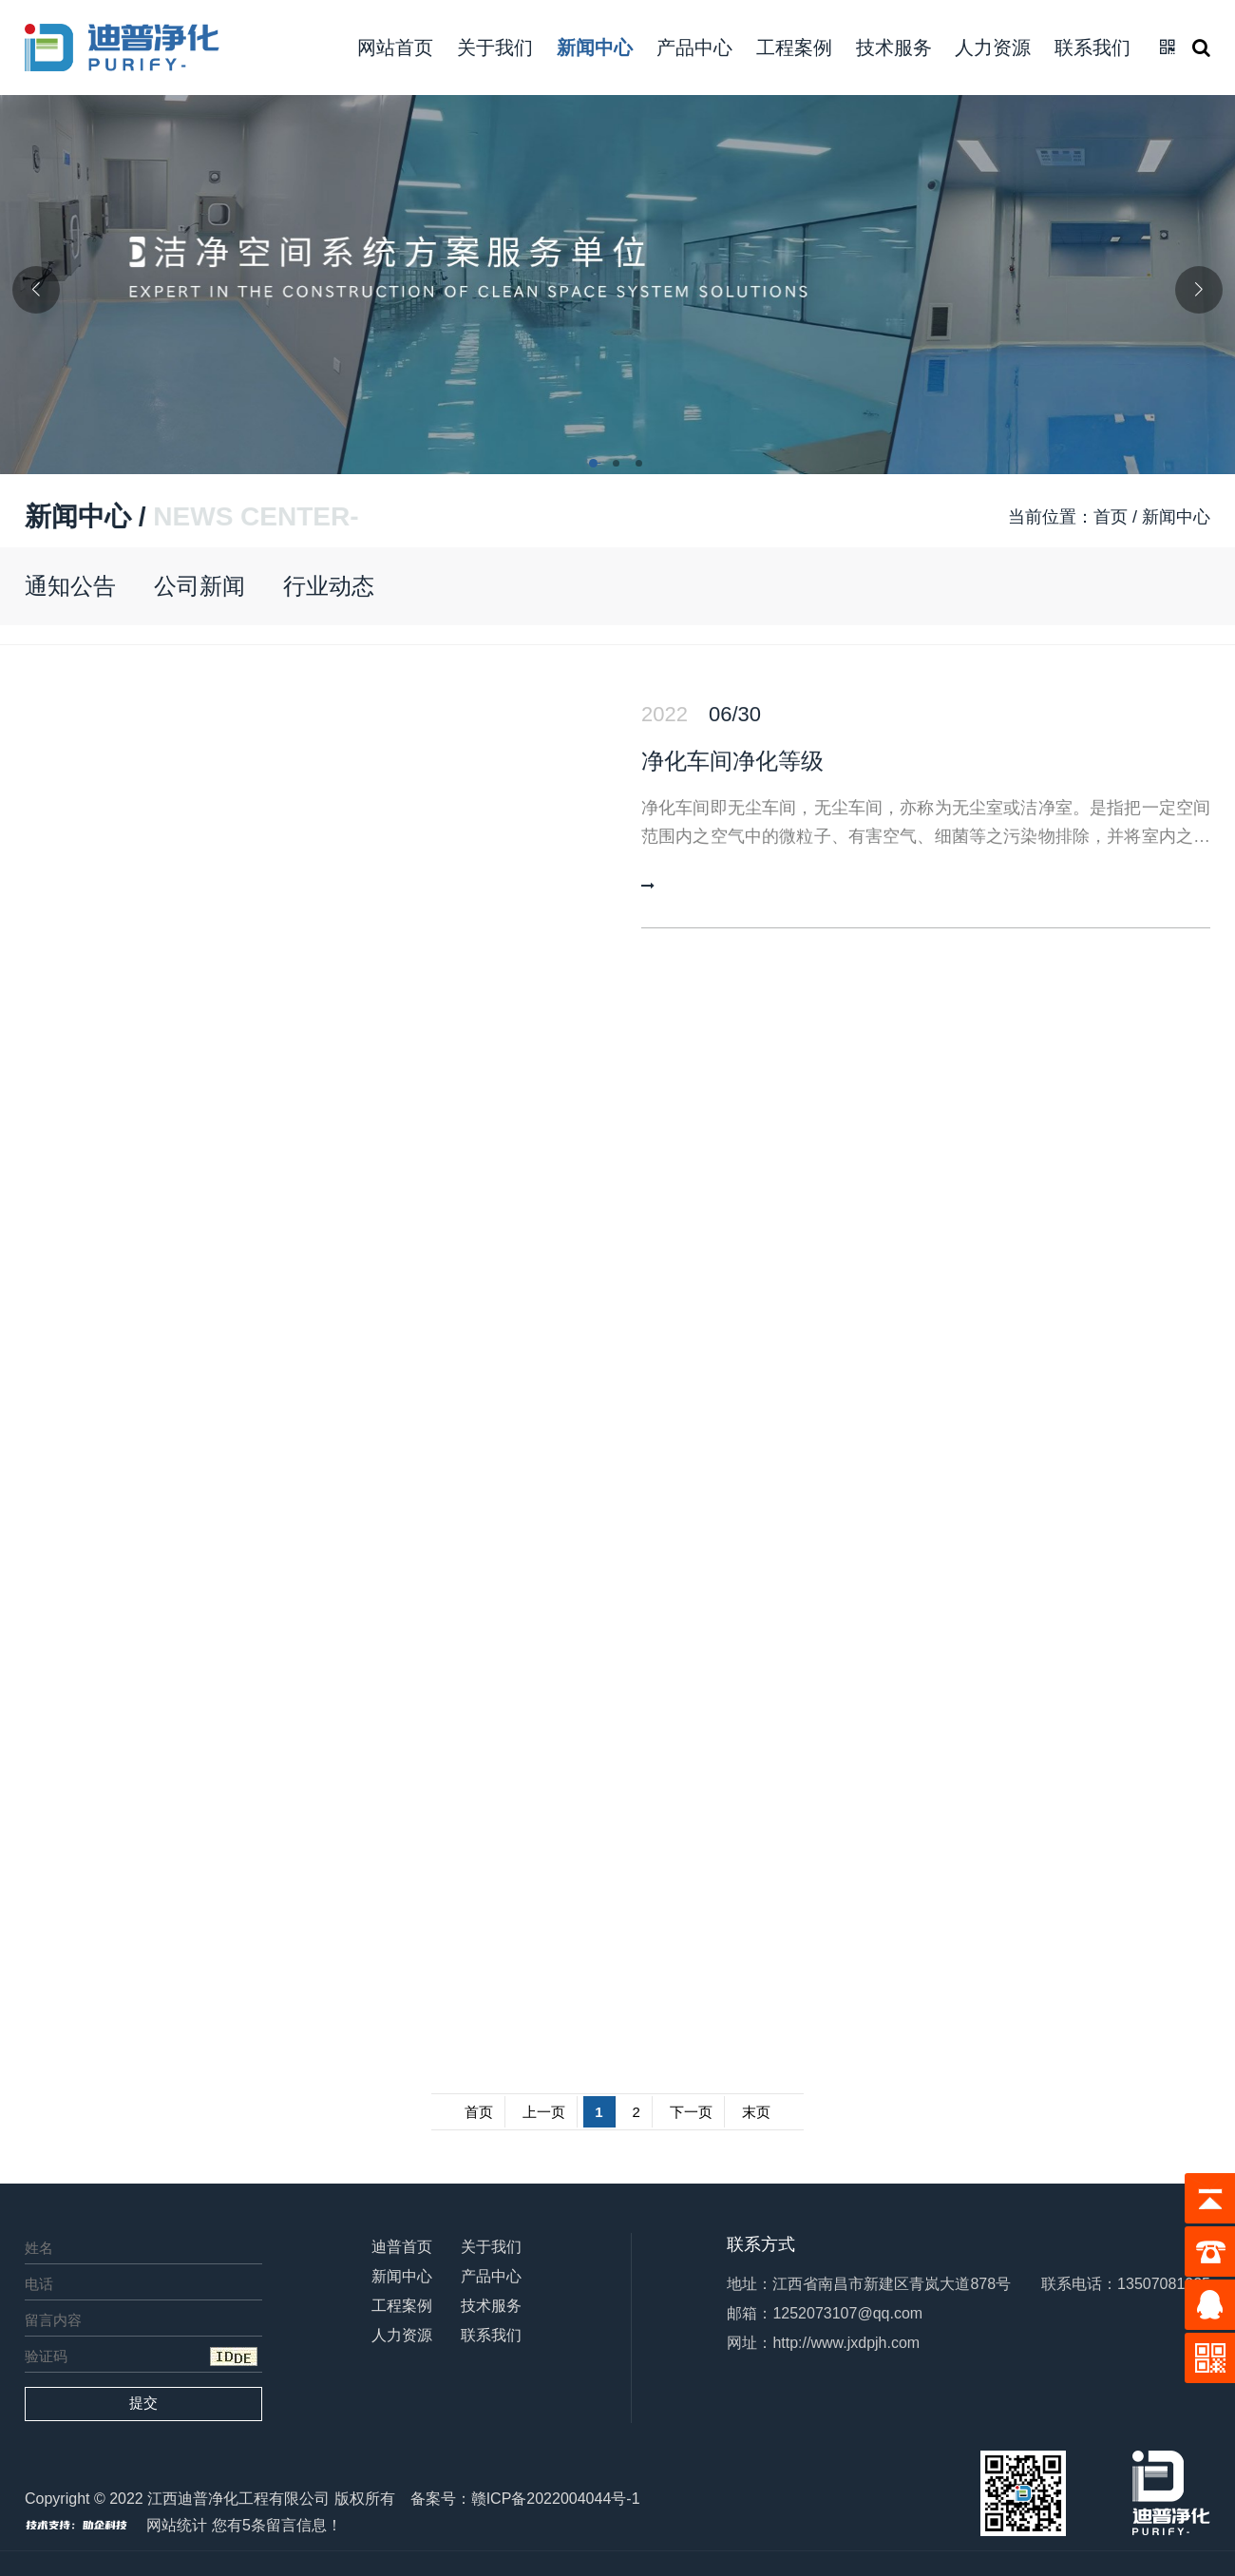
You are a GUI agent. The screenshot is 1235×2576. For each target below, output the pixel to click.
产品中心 (694, 47)
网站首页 (395, 47)
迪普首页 (401, 2247)
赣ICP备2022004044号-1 (555, 2498)
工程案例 (794, 47)
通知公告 (70, 586)
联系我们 (1092, 47)
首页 (1110, 516)
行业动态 (328, 586)
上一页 (543, 2112)
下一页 (691, 2112)
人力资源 (993, 47)
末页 (756, 2112)
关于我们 (495, 47)
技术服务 (894, 47)
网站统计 (176, 2525)
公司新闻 (199, 586)
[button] (594, 464)
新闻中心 (595, 47)
